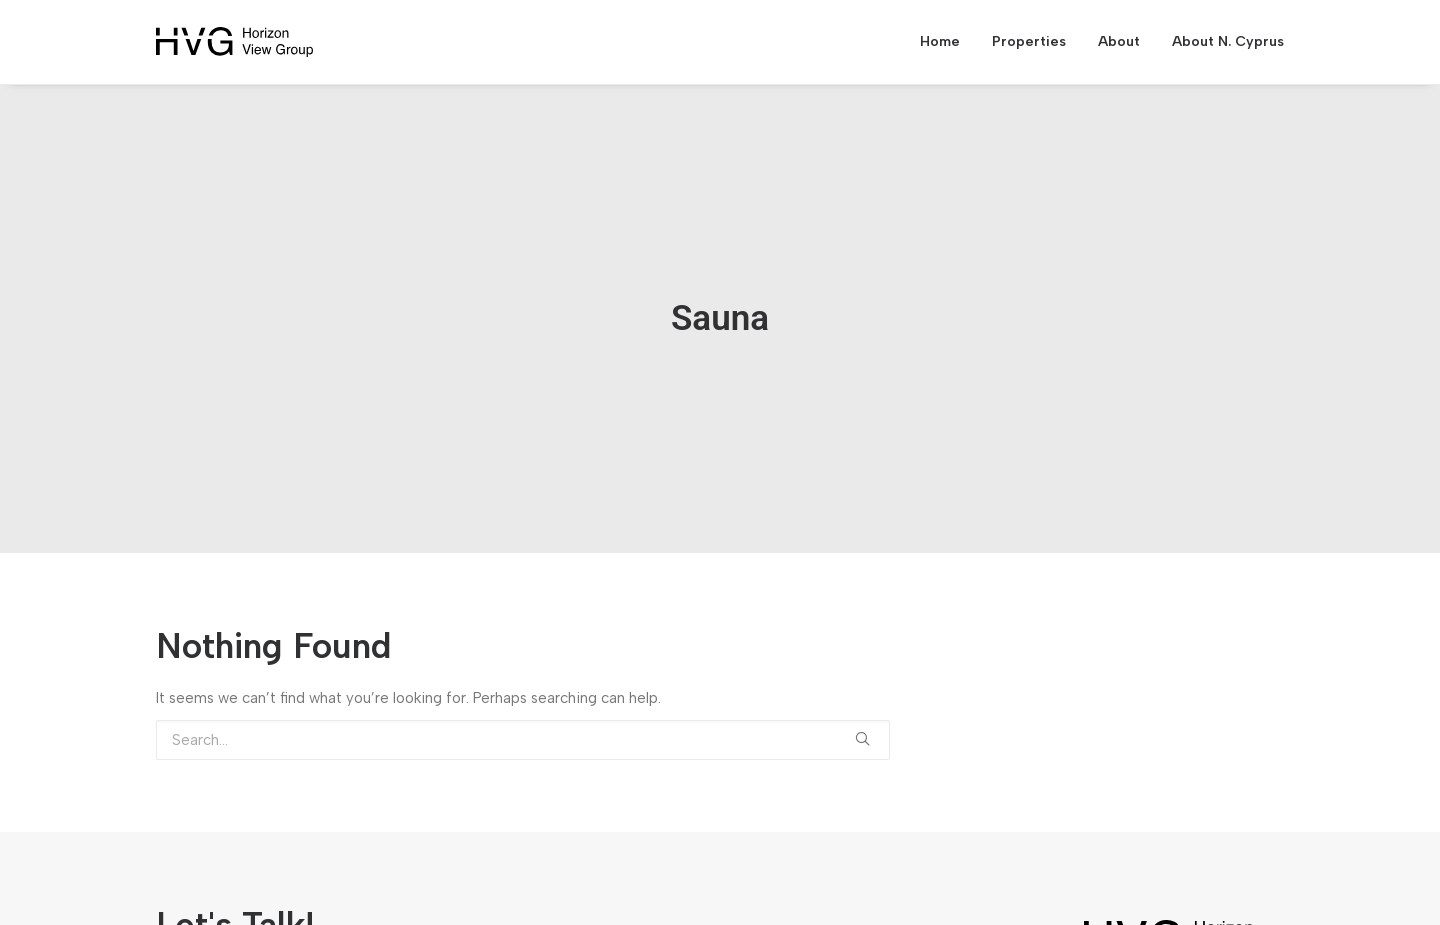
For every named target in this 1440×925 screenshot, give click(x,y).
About (1119, 41)
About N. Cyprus (1228, 41)
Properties (1029, 41)
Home (940, 41)
